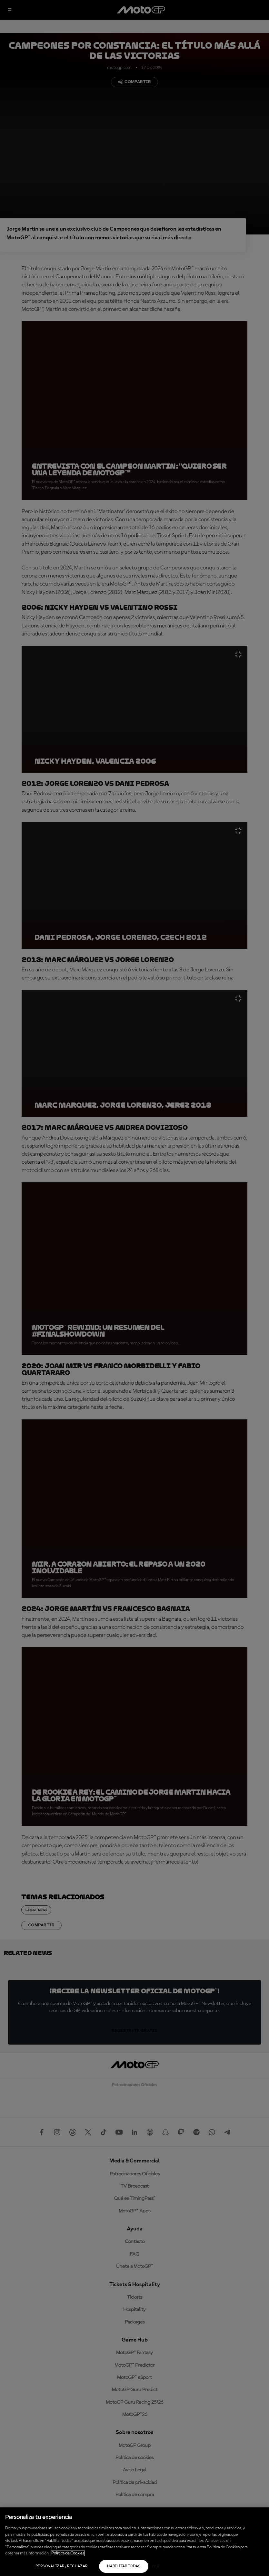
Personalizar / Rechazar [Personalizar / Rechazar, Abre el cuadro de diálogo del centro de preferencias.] (61, 2566)
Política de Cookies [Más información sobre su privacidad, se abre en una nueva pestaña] (67, 2553)
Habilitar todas (123, 2566)
